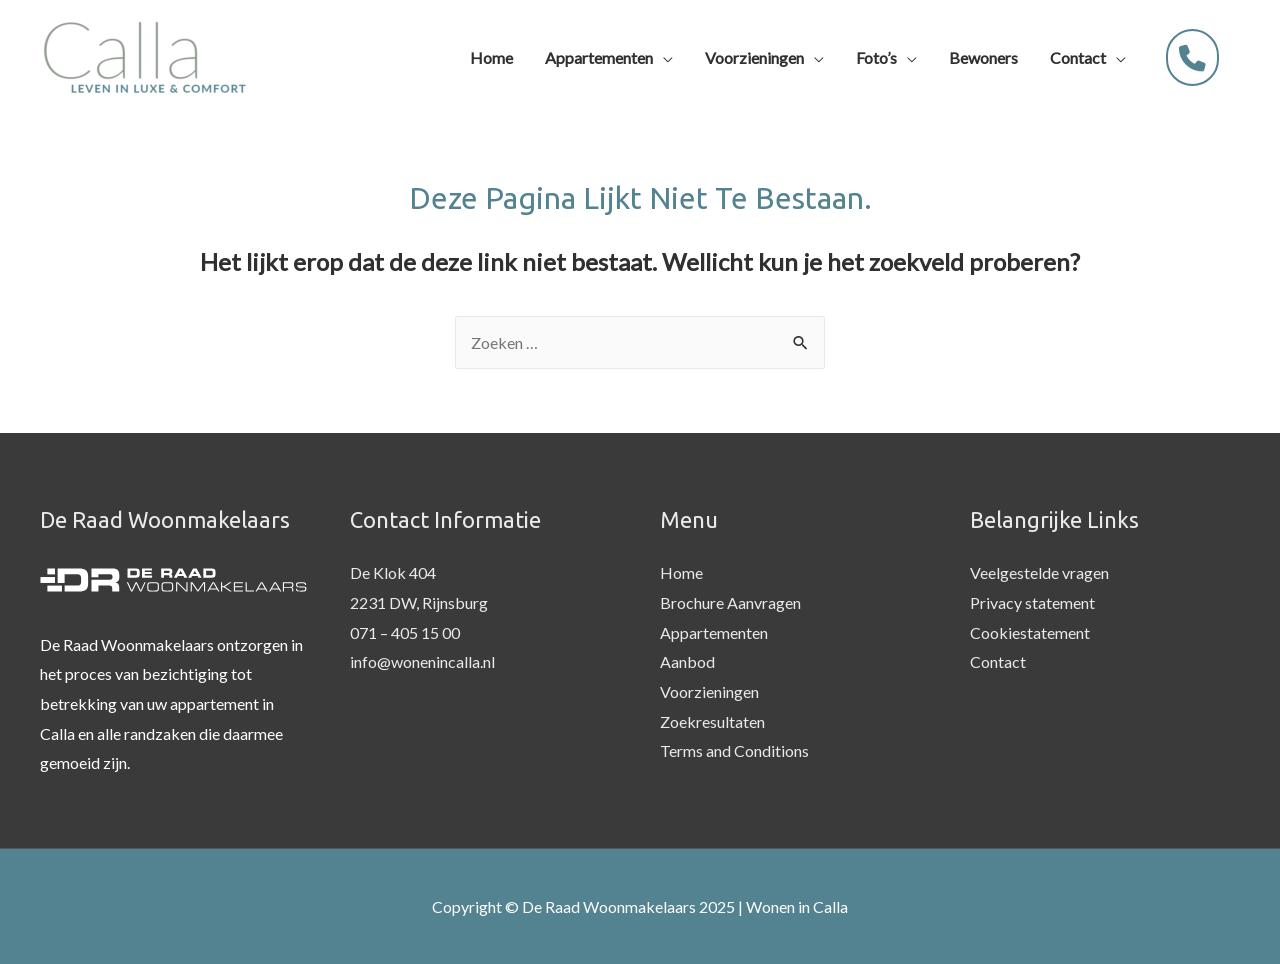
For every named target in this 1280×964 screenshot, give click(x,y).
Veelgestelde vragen (1039, 572)
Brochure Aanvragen (730, 602)
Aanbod (687, 661)
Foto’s (876, 57)
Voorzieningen (754, 57)
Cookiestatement (1030, 632)
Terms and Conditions (734, 750)
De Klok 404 (393, 572)
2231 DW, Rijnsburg (419, 602)
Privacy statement (1032, 602)
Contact (1078, 57)
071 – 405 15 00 (405, 632)
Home (491, 57)
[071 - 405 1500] (1192, 57)
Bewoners (983, 57)
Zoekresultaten (712, 721)
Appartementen (599, 57)
